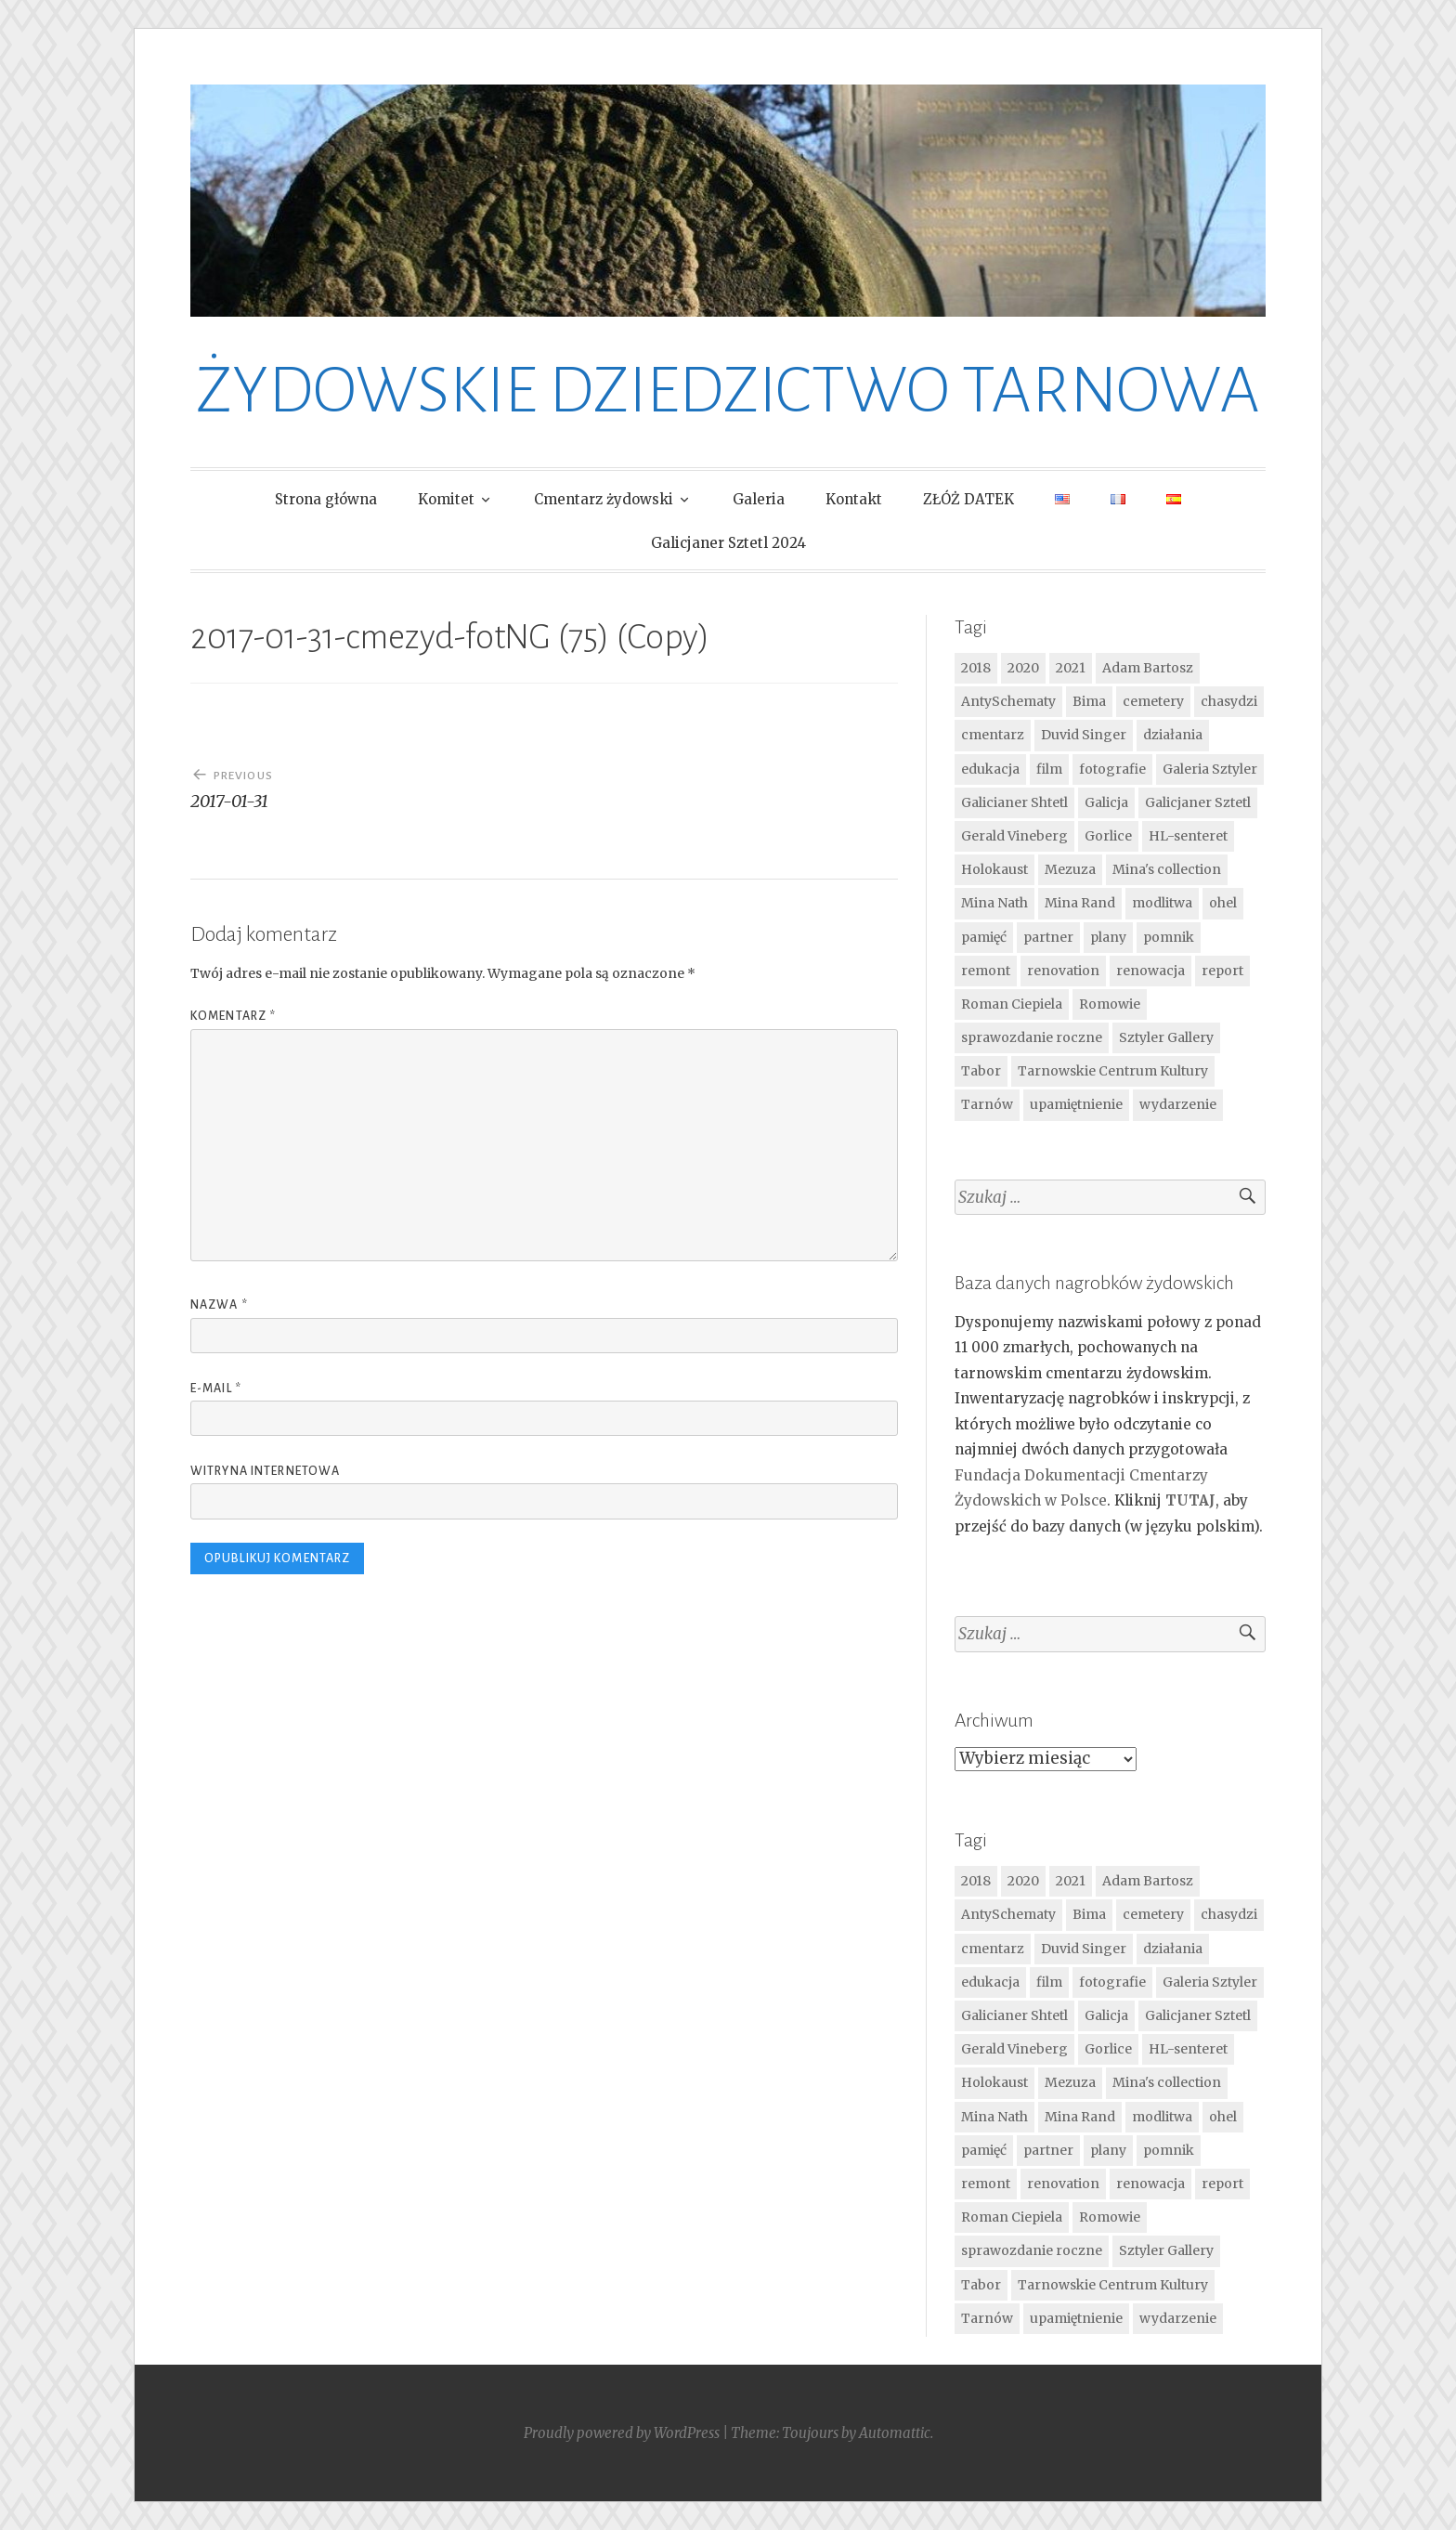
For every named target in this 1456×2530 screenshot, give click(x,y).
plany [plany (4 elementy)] (1108, 937)
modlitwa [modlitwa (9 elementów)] (1162, 902)
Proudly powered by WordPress (622, 2433)
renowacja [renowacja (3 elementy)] (1150, 970)
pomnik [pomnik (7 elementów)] (1168, 937)
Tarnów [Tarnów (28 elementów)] (987, 1104)
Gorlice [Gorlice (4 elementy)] (1108, 836)
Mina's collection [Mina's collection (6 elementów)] (1166, 869)
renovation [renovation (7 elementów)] (1063, 970)
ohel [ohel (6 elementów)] (1223, 902)
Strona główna (326, 499)
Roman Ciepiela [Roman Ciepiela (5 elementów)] (1011, 1004)
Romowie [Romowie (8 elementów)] (1109, 1004)
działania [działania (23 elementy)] (1172, 734)
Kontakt (854, 499)
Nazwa (219, 1304)
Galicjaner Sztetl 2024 (728, 543)
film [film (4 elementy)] (1049, 769)
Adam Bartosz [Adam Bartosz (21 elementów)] (1147, 667)
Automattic (894, 2433)
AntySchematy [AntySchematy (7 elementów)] (1008, 701)
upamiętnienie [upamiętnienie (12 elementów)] (1076, 1104)
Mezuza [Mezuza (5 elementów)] (1070, 869)
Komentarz (233, 1016)
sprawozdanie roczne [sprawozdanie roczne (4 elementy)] (1031, 1037)
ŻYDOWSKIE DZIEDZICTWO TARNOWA (728, 390)
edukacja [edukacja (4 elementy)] (990, 769)
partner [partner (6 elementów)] (1048, 937)
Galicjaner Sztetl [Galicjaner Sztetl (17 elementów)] (1198, 802)
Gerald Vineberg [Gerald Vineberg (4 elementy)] (1014, 836)
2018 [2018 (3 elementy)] (976, 667)
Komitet (446, 499)
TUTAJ (1190, 1500)
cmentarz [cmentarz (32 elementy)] (992, 734)
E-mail (215, 1388)
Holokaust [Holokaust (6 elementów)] (994, 869)
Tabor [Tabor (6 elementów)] (981, 1071)
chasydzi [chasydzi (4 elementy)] (1229, 701)
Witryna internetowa (265, 1471)
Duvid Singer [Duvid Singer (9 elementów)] (1083, 734)
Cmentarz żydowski (603, 499)
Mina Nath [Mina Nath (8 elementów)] (994, 902)
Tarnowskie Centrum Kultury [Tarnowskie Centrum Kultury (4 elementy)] (1113, 1071)
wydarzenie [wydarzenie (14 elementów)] (1177, 1104)
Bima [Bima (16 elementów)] (1089, 701)
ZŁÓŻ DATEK (968, 499)
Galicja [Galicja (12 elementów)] (1106, 802)
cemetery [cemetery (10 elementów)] (1153, 701)
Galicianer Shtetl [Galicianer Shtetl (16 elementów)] (1014, 802)
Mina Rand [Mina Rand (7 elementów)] (1080, 902)
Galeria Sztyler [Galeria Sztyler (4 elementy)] (1210, 769)
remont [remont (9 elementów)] (985, 970)
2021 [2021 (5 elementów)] (1071, 667)
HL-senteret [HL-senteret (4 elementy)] (1188, 836)
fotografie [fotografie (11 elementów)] (1112, 769)
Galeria (759, 499)
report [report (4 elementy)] (1222, 970)
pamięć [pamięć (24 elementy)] (984, 937)
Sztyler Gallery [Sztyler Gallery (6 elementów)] (1166, 1037)
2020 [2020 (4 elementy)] (1023, 667)
